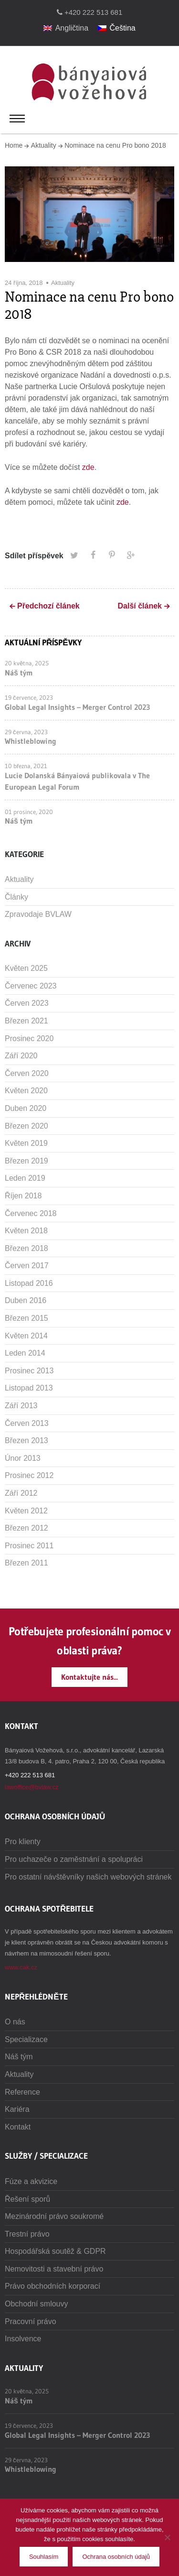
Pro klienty (23, 1841)
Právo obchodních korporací (52, 2286)
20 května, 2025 (27, 663)
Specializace (26, 2039)
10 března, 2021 (26, 766)
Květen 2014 (26, 1336)
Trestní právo (27, 2234)
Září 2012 (21, 1493)
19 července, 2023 (29, 697)
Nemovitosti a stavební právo (54, 2269)
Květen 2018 (26, 1231)
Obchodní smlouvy (36, 2304)
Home (13, 145)
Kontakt (18, 2127)
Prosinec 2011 (29, 1546)
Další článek (140, 606)
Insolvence (23, 2339)
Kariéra (17, 2109)
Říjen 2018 (23, 1196)
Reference (22, 2092)
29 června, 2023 (26, 732)
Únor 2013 (23, 1458)
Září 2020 (21, 1056)
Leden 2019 (25, 1178)
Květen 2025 (26, 968)
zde (88, 467)
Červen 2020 (27, 1073)
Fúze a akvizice (31, 2181)
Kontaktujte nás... (89, 1677)
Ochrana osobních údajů (116, 2556)
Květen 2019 (26, 1143)
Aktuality (43, 145)
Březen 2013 (26, 1440)
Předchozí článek (48, 606)
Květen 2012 (26, 1511)
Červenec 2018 (31, 1213)
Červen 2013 (27, 1423)
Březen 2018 (26, 1248)
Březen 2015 (26, 1318)
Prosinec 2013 (29, 1371)
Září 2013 (21, 1406)
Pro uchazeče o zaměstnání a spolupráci (74, 1859)
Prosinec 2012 (29, 1475)
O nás (15, 2022)
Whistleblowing (30, 741)
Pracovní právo (30, 2321)
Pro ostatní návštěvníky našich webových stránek (88, 1877)
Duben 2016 (25, 1300)
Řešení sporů (27, 2199)
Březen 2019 (26, 1161)
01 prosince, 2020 (29, 811)
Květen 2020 (26, 1091)
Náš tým (19, 672)
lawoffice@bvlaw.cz (32, 1787)
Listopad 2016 (29, 1283)
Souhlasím (43, 2556)
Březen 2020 (26, 1126)
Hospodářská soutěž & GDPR (55, 2251)
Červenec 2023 (31, 986)
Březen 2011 (26, 1563)
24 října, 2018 (24, 282)
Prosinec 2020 (29, 1038)
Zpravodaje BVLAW (38, 914)
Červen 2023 (27, 1003)
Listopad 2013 (29, 1388)
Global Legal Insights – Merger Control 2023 (77, 707)
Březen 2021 (26, 1021)
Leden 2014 (25, 1353)
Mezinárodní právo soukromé (54, 2216)
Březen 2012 (26, 1528)
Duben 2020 (25, 1108)
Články (16, 897)
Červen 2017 (27, 1265)
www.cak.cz (21, 1967)
